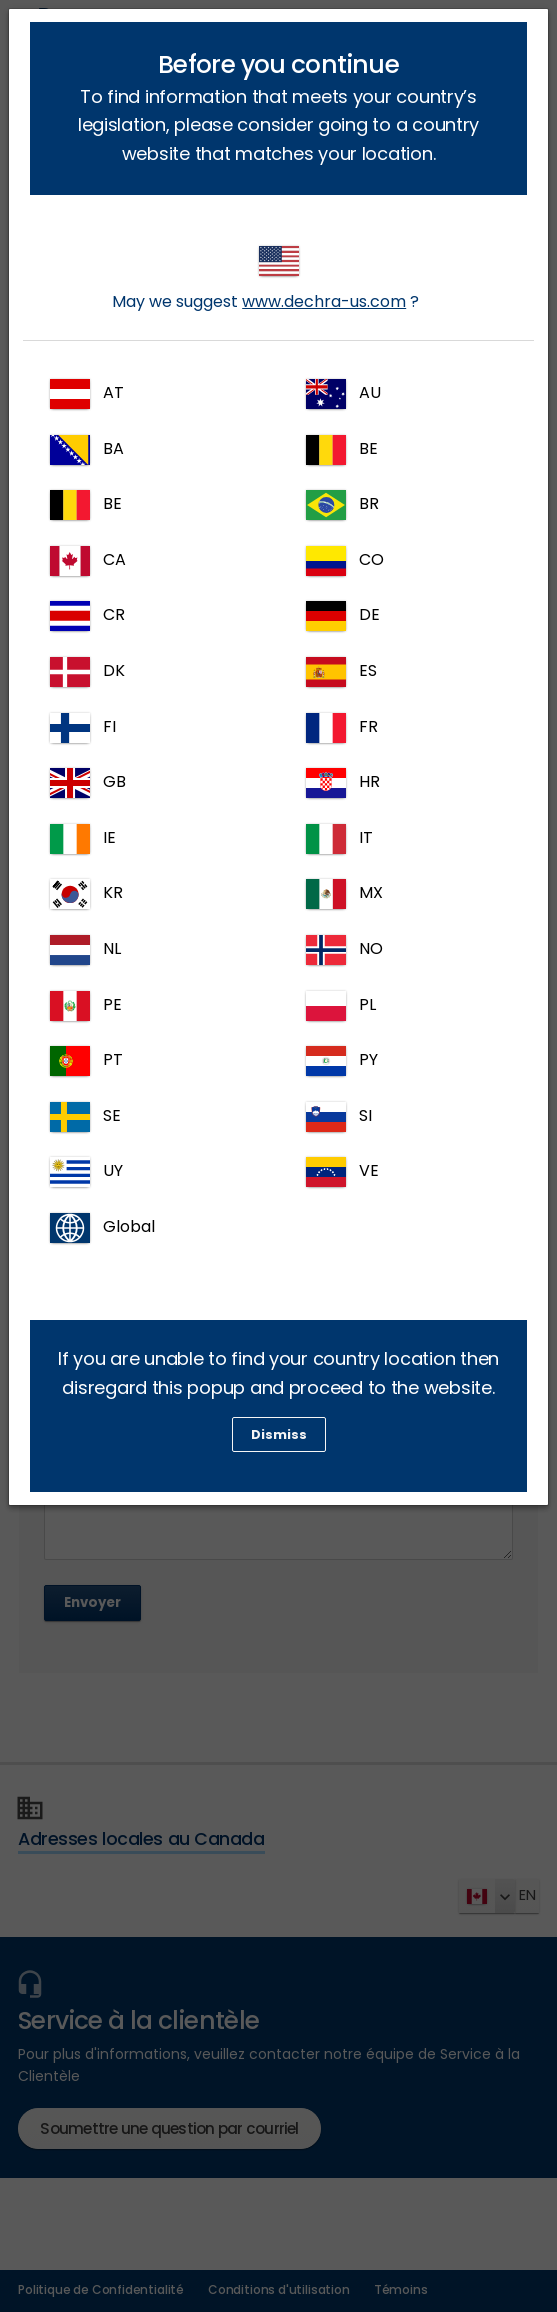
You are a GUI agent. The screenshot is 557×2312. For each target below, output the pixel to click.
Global (102, 1228)
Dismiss (279, 1434)
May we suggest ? (265, 279)
